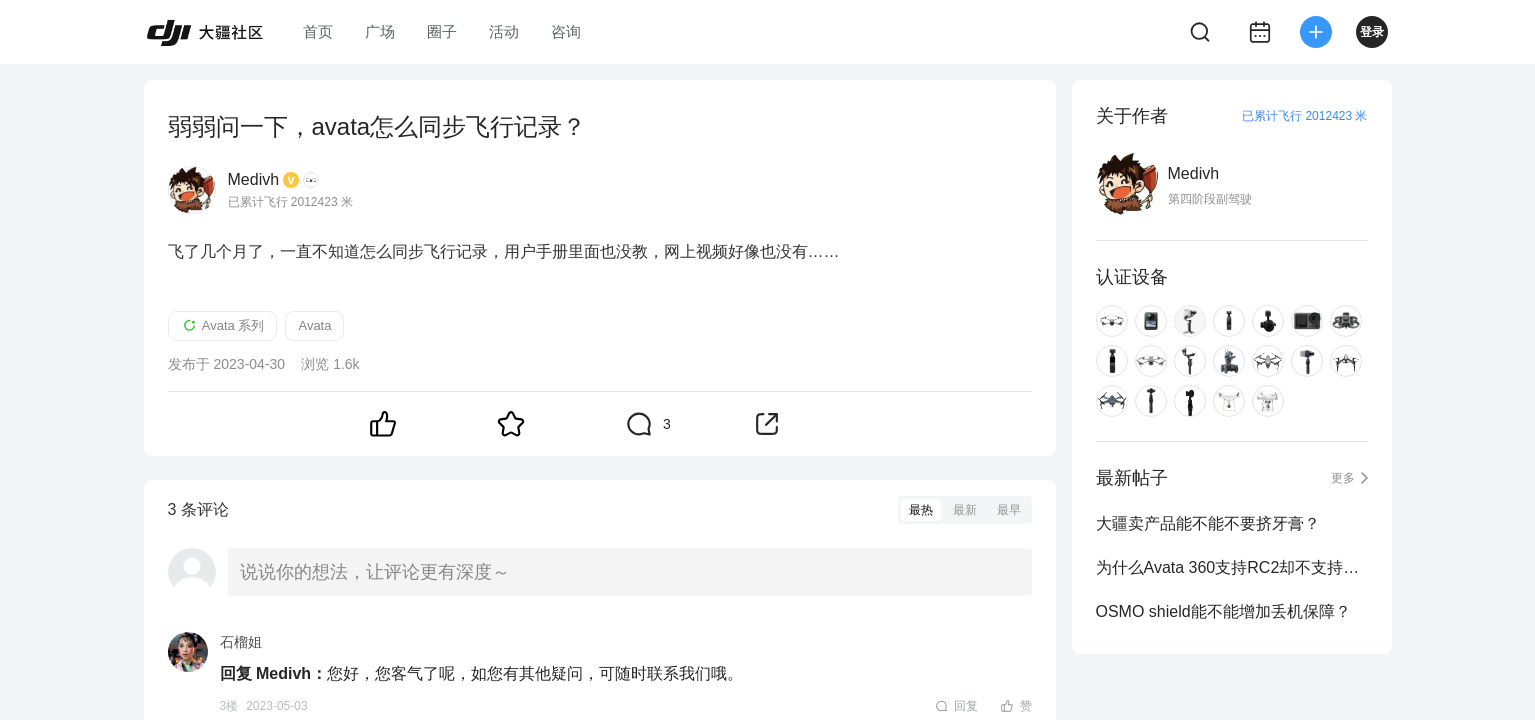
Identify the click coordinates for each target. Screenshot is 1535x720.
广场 (380, 31)
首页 (318, 31)
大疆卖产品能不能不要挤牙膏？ (1208, 523)
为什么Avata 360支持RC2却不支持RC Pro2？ (1232, 567)
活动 (504, 31)
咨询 (566, 31)
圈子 (442, 31)
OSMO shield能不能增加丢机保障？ (1223, 611)
